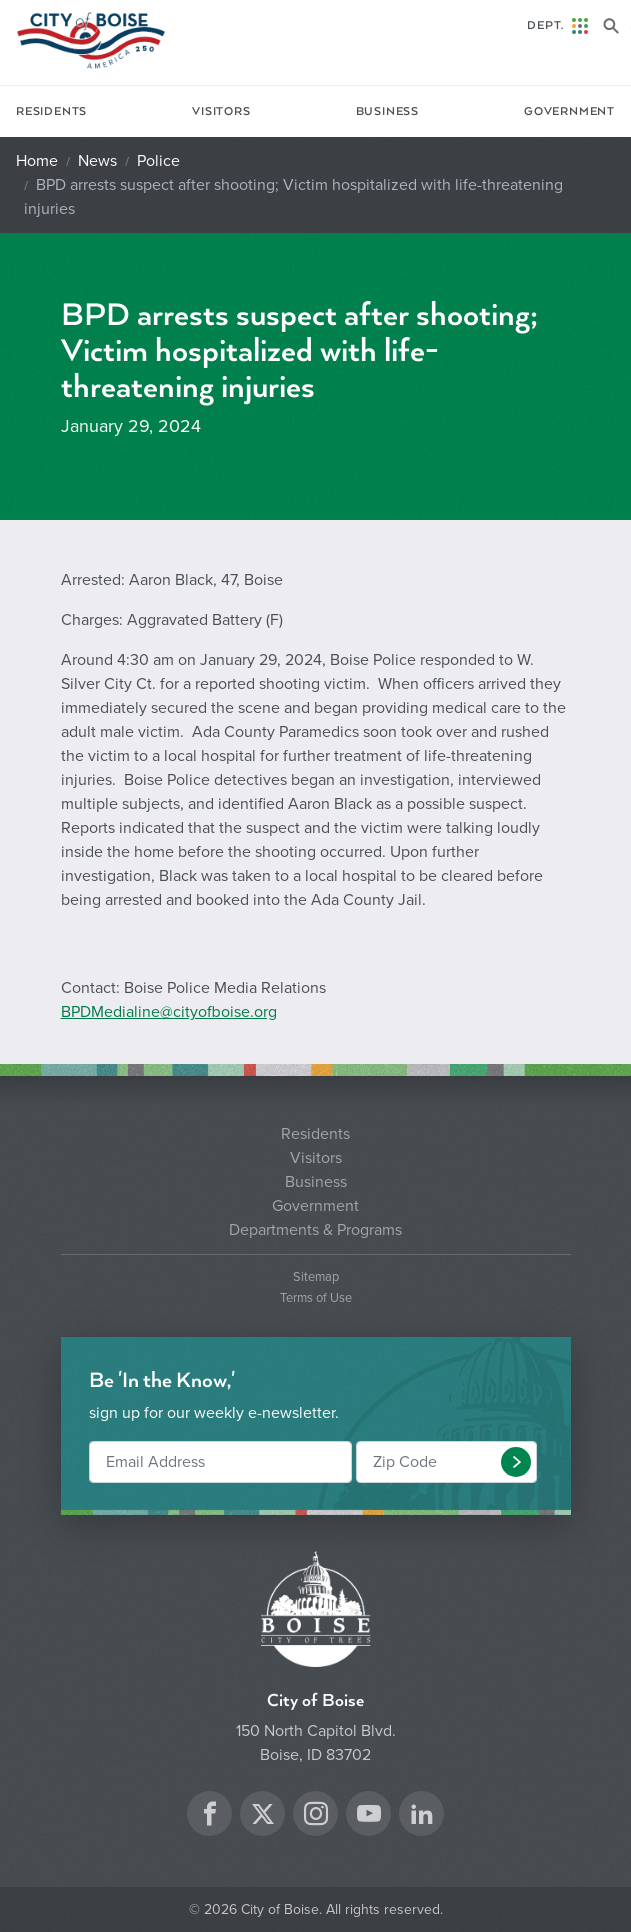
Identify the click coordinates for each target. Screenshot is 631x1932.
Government (569, 111)
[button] (516, 1462)
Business (387, 111)
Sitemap (316, 1277)
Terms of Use (316, 1298)
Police (158, 161)
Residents (51, 111)
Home (37, 161)
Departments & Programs (315, 1230)
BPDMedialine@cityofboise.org (169, 1012)
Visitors (221, 111)
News (97, 161)
